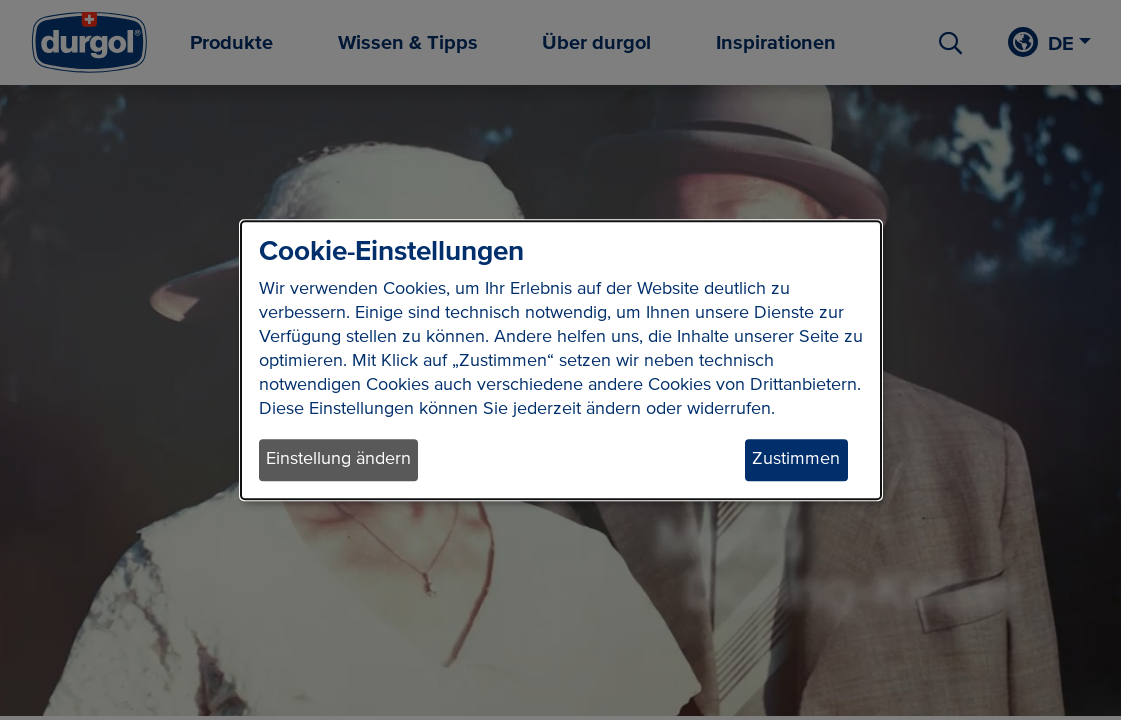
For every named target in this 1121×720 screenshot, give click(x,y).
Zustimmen (796, 460)
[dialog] (561, 360)
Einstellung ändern (338, 460)
